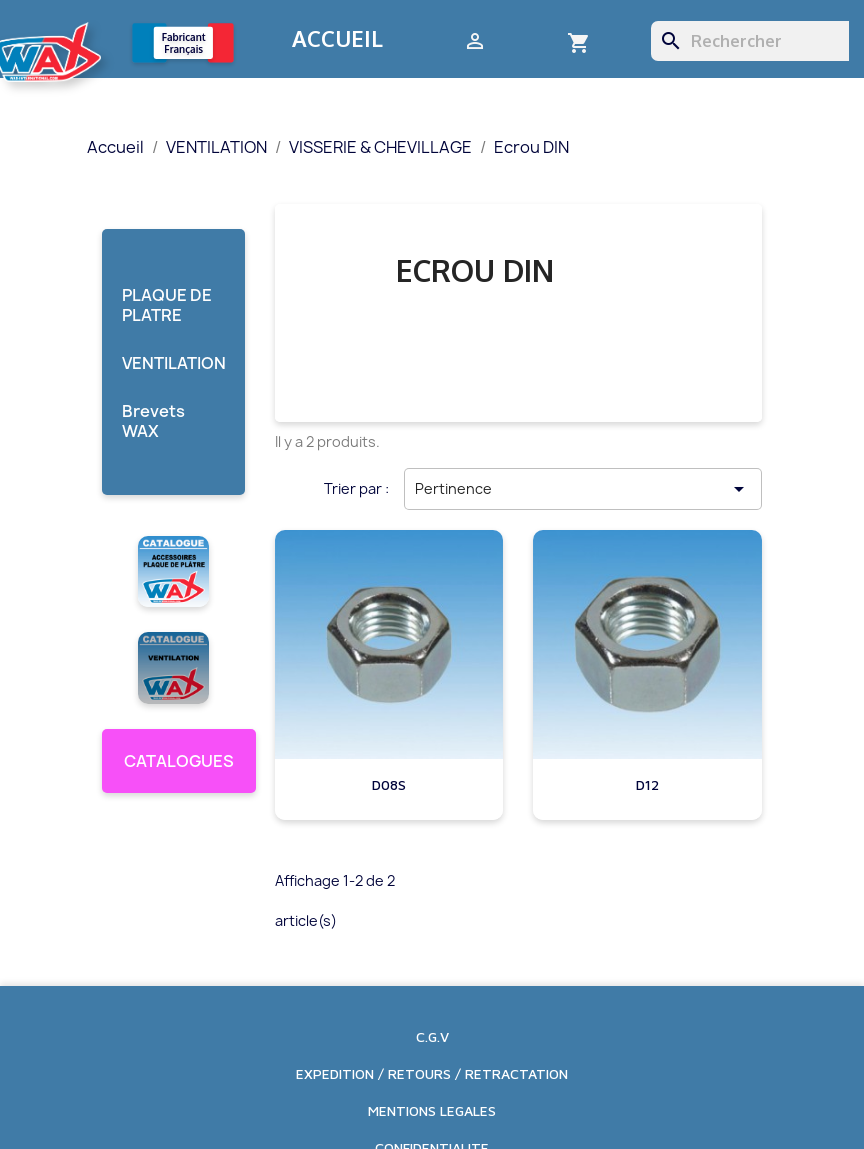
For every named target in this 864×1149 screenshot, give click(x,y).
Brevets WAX (153, 421)
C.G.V (432, 1036)
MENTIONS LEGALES (432, 1110)
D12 (647, 784)
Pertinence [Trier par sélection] (583, 489)
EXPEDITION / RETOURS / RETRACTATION (432, 1073)
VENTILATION (173, 363)
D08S (389, 784)
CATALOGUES (179, 761)
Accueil (337, 38)
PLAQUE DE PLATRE (167, 305)
